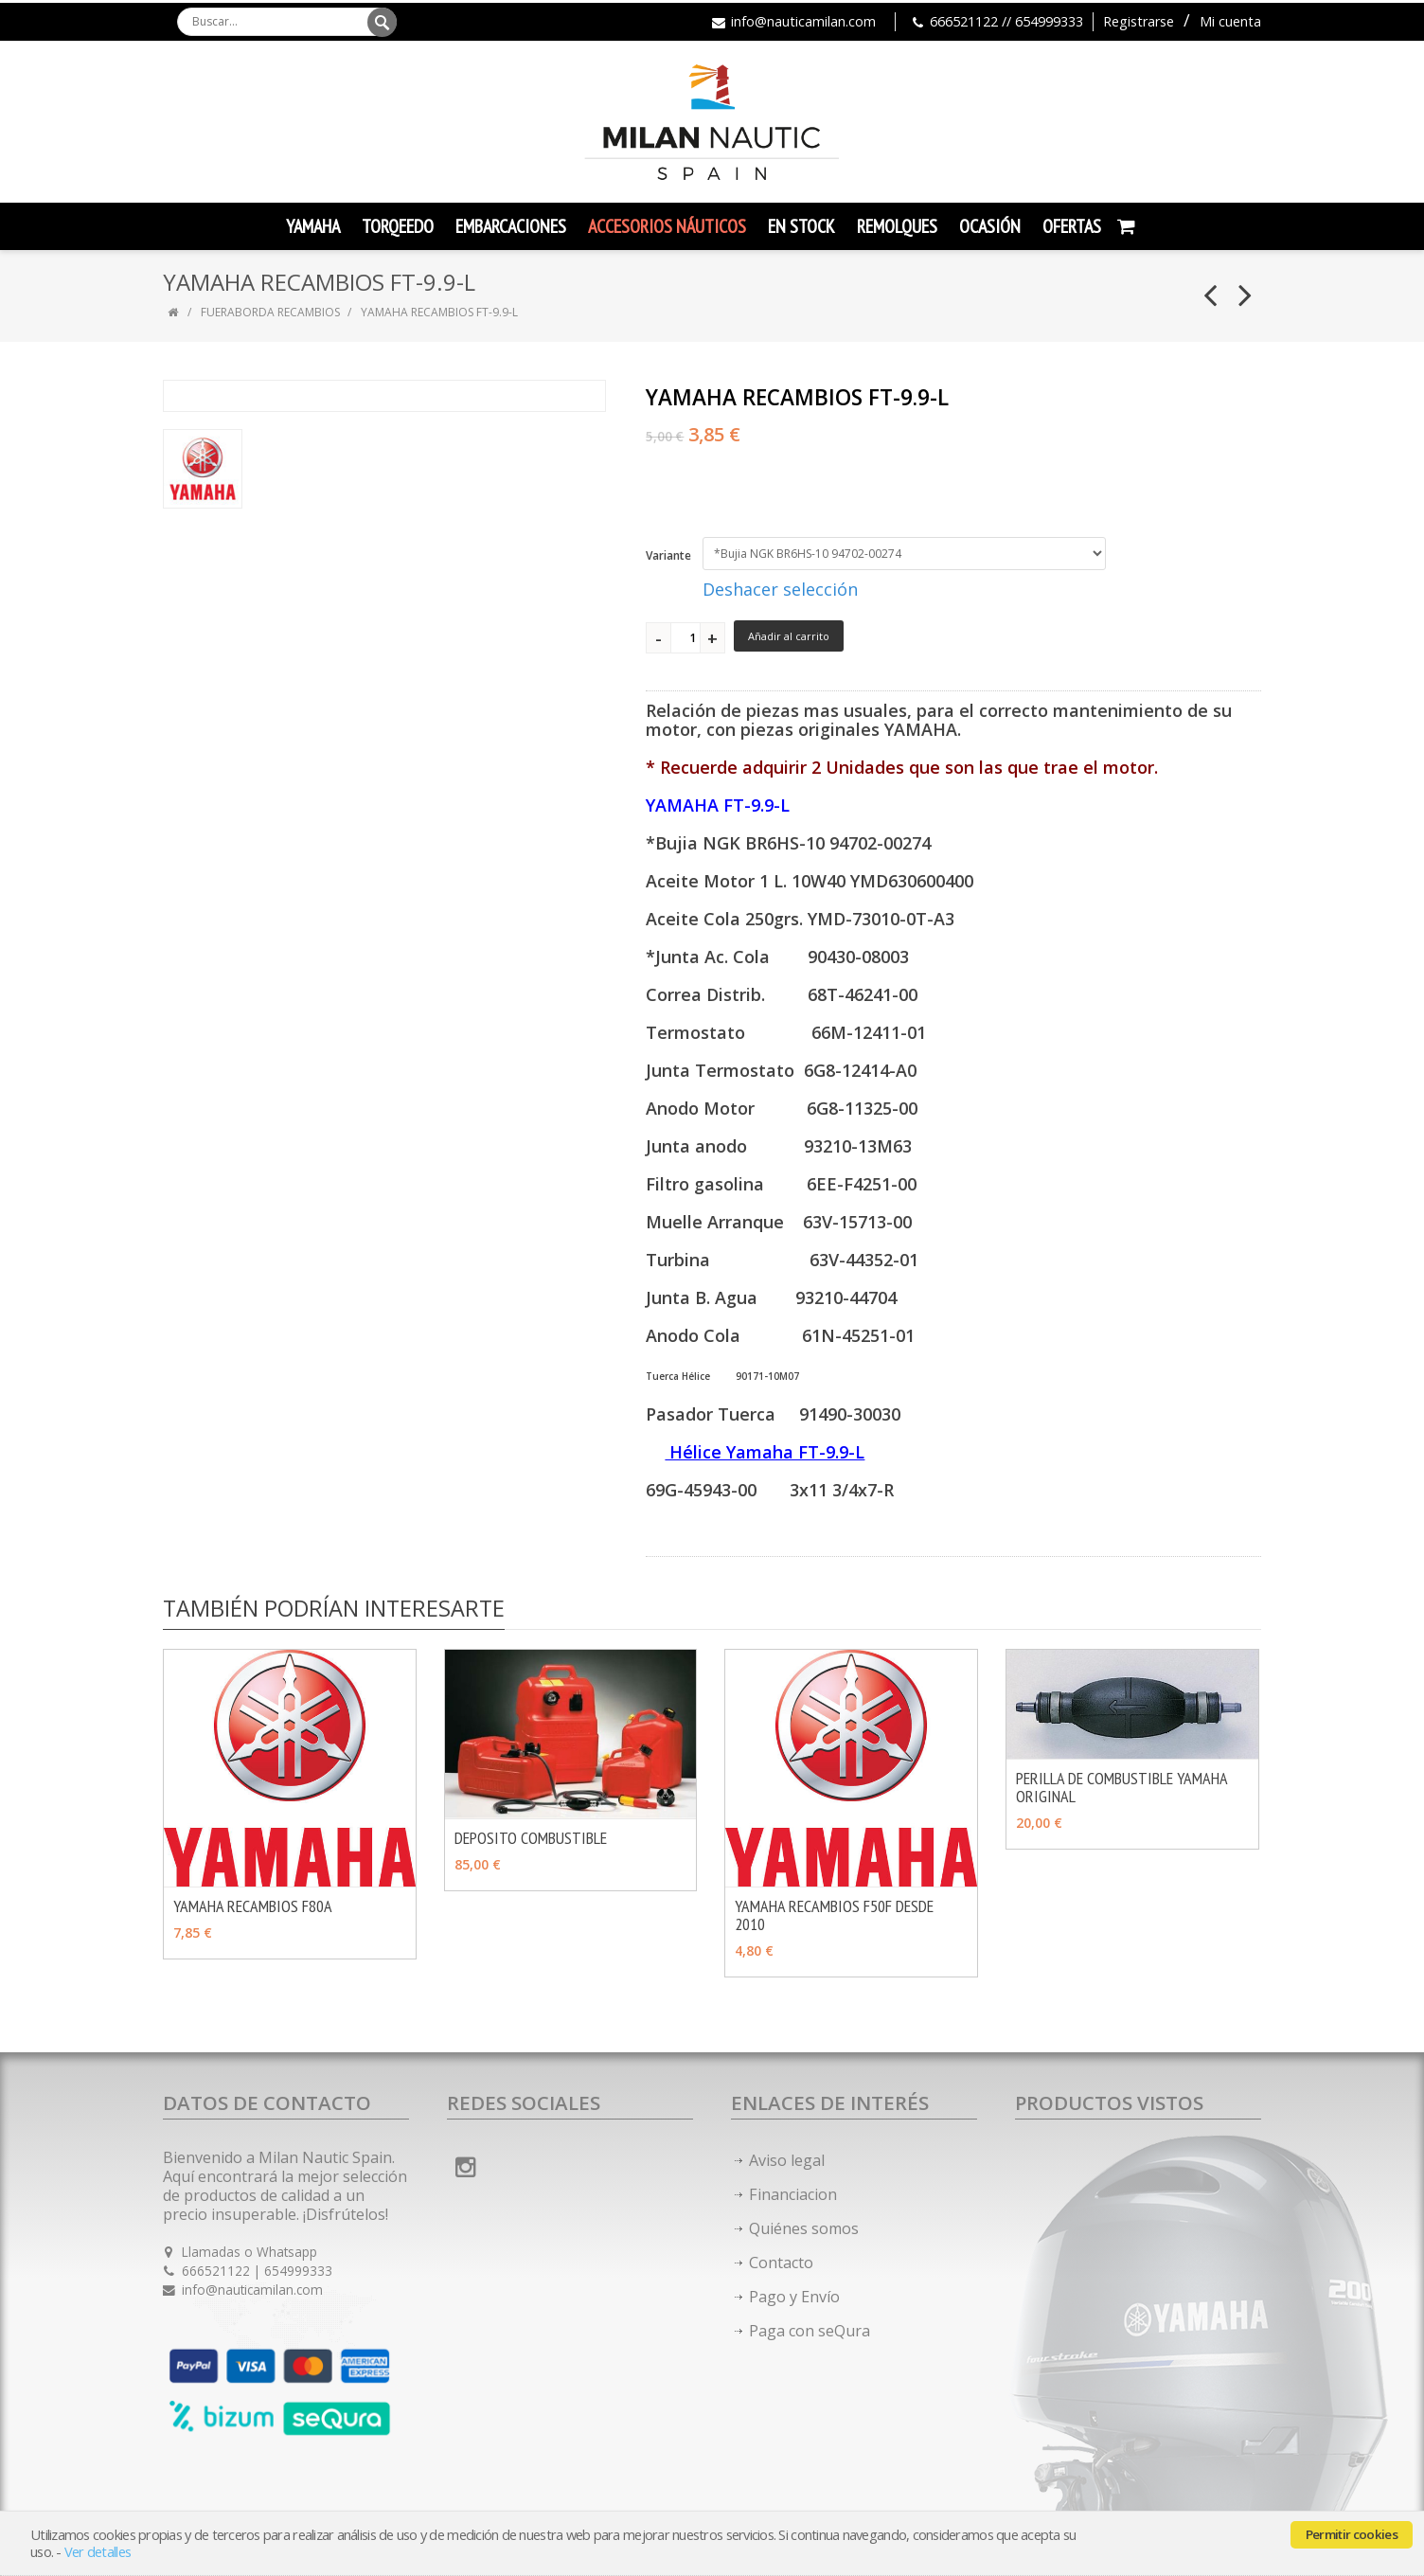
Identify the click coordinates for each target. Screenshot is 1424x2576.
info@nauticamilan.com (803, 21)
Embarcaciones (510, 226)
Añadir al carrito (788, 636)
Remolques (897, 226)
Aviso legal (787, 2160)
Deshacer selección (780, 589)
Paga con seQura (809, 2330)
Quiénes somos (804, 2228)
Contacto (781, 2262)
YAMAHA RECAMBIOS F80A (252, 1906)
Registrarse (1138, 21)
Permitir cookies (1351, 2534)
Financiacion (793, 2194)
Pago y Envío (794, 2296)
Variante (668, 555)
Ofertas (1071, 226)
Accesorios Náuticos (667, 226)
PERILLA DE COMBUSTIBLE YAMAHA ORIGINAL (1121, 1787)
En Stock (801, 226)
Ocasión (990, 226)
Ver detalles (97, 2552)
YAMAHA (313, 226)
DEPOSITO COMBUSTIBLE (530, 1838)
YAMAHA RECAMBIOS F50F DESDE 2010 (834, 1915)
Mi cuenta (1230, 21)
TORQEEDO (398, 226)
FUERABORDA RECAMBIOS (270, 312)
